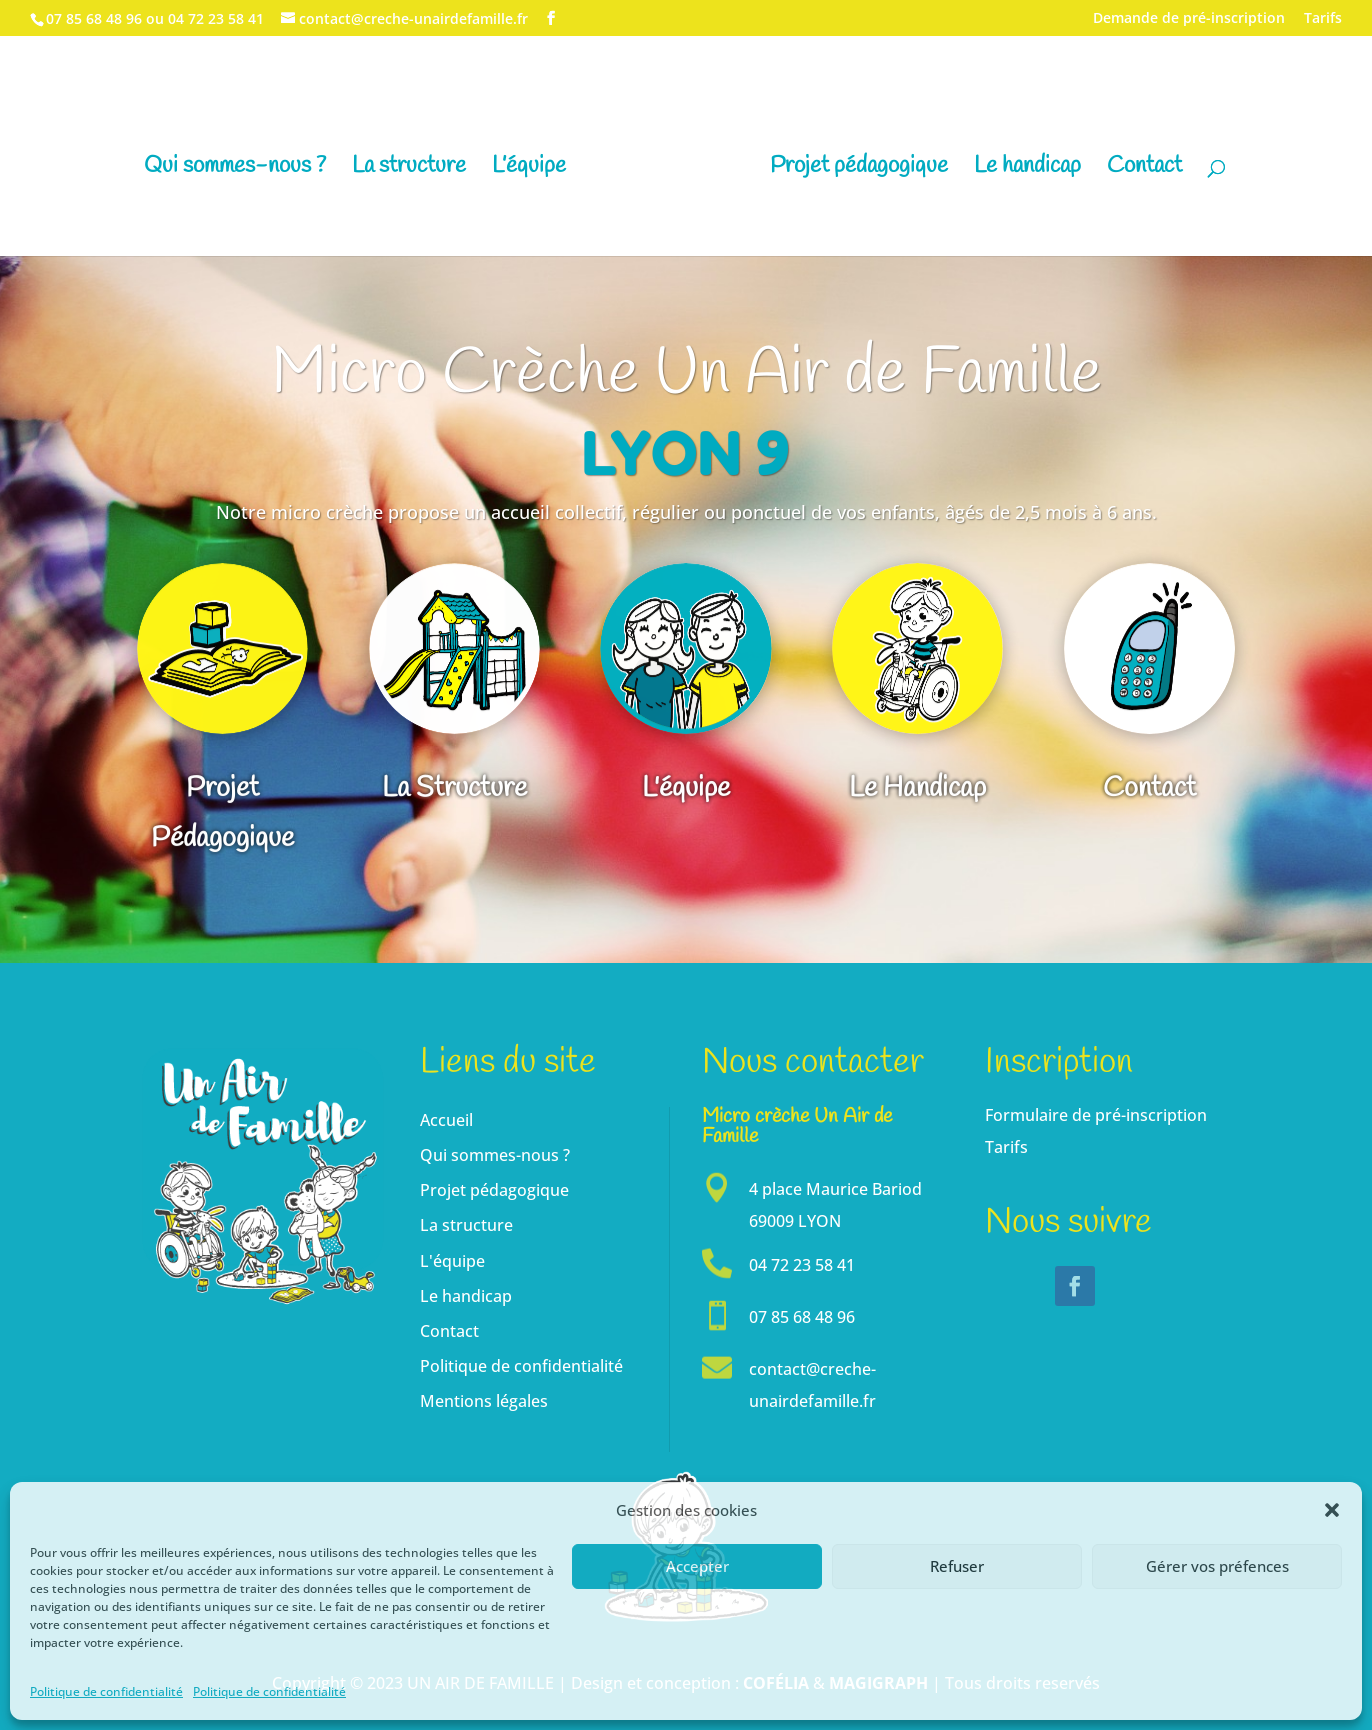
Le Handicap (917, 790)
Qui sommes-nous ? (235, 170)
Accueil (446, 1120)
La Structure (454, 790)
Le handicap (1027, 170)
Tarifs (1323, 19)
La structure (409, 170)
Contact (1144, 170)
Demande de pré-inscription (1189, 19)
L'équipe (686, 790)
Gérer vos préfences (1217, 1566)
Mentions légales (484, 1401)
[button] (1332, 1510)
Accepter (697, 1566)
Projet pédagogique (859, 170)
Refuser (957, 1566)
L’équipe (529, 170)
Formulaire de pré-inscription (1096, 1115)
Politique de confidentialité (106, 1691)
